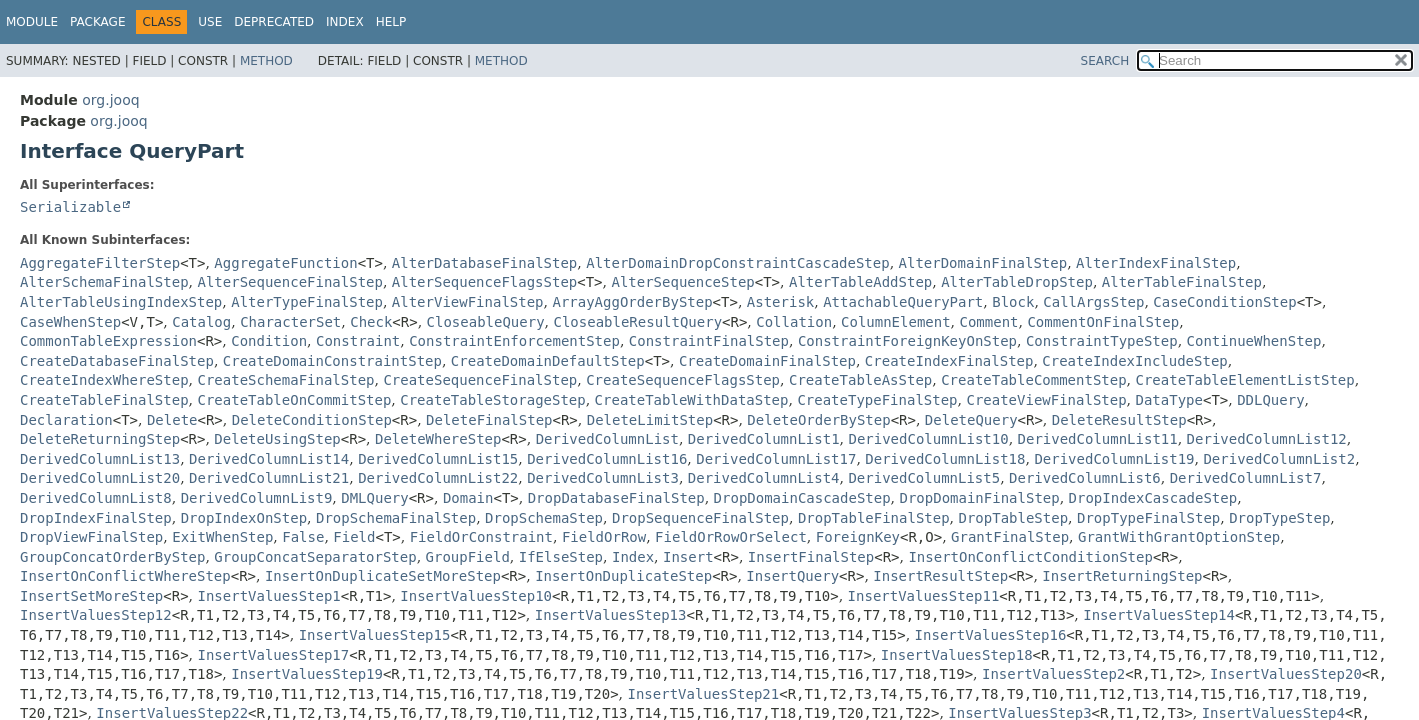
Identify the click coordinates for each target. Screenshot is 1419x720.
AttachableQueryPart (903, 302)
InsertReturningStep (1122, 576)
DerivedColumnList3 (603, 478)
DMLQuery (374, 498)
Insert (688, 557)
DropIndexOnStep (244, 518)
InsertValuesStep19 (307, 674)
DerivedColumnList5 (924, 478)
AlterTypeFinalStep (307, 302)
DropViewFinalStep (91, 537)
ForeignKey (858, 537)
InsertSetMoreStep (91, 596)
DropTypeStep (1279, 518)
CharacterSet (290, 322)
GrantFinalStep (1010, 537)
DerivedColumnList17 (776, 459)
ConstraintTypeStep (1102, 341)
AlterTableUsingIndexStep (121, 302)
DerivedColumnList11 (1098, 439)
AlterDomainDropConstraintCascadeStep (737, 263)
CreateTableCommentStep (1033, 380)
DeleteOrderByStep (818, 420)
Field (354, 537)
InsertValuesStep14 (1159, 615)
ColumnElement (896, 322)
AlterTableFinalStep (1182, 282)
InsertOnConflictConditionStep (1030, 557)
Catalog (201, 322)
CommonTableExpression (108, 341)
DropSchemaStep (544, 518)
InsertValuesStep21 (703, 694)
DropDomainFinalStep (980, 498)
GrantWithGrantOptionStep (1179, 537)
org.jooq (110, 100)
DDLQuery (1270, 400)
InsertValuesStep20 (1286, 674)
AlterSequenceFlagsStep (484, 282)
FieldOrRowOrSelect (731, 537)
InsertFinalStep (811, 557)
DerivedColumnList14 (269, 459)
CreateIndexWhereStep (104, 380)
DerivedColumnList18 (945, 459)
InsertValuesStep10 (476, 596)
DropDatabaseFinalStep (616, 498)
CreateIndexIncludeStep (1134, 361)
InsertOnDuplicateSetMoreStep (383, 576)
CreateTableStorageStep (492, 400)
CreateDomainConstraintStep (332, 361)
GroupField (468, 557)
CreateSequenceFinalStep (480, 380)
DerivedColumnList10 (928, 439)
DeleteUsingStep (277, 439)
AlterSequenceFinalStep (289, 282)
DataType (1169, 400)
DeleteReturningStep (100, 439)
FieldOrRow (604, 537)
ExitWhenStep (222, 537)
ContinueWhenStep (1254, 341)
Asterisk (780, 302)
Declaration (66, 420)
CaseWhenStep (70, 322)
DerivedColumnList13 (100, 459)
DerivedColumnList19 (1114, 459)
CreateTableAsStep (860, 380)
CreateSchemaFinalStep (285, 380)
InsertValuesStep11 (924, 596)
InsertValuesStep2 (1053, 674)
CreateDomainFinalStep (767, 361)
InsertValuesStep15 (375, 635)
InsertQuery (792, 576)
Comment (989, 322)
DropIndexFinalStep (96, 518)
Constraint (358, 341)
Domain (468, 498)
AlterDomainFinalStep (983, 263)
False (303, 537)
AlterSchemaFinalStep (104, 282)
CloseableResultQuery (637, 322)
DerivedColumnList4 (764, 478)
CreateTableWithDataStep (692, 400)
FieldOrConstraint (481, 537)
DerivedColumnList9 (257, 498)
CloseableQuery (486, 322)
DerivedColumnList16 (607, 459)
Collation (794, 322)
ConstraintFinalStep (709, 341)
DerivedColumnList (607, 439)
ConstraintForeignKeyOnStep (907, 341)
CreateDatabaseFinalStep (117, 361)
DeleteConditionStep (312, 420)
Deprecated (274, 22)
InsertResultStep (940, 576)
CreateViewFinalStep (1046, 400)
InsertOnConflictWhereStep (125, 576)
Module (32, 22)
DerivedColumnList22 (438, 478)
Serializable (70, 207)
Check (371, 322)
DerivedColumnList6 (1085, 478)
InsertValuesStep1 (269, 596)
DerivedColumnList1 (764, 439)
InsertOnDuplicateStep (623, 576)
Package (97, 22)
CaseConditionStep (1224, 302)
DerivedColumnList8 (96, 498)
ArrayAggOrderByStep (632, 302)
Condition (269, 341)
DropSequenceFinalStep (700, 518)
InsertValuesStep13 (611, 615)
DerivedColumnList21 (269, 478)
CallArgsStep (1093, 302)
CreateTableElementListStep (1245, 380)
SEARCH (1105, 61)
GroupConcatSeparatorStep (315, 557)
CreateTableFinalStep (104, 400)
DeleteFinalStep (489, 420)
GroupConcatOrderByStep (112, 557)
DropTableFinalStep (874, 518)
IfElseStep (561, 557)
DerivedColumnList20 (100, 478)
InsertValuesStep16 (991, 635)
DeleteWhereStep (438, 439)
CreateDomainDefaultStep (548, 361)
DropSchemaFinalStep (396, 518)
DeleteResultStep (1119, 420)
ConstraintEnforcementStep (514, 341)
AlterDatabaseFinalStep (484, 263)
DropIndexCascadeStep (1153, 498)
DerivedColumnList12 (1267, 439)
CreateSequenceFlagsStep (683, 380)
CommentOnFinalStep (1103, 322)
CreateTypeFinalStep (877, 400)
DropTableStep (1014, 518)
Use (210, 22)
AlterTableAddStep (860, 282)
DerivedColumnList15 (438, 459)
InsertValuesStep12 (96, 615)
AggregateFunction (285, 263)
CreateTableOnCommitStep (294, 400)
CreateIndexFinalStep (949, 361)
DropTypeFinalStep (1148, 518)
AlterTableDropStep (1017, 282)
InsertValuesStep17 (274, 655)
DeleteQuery (971, 420)
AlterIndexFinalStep (1156, 263)
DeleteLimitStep (650, 420)
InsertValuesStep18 (957, 655)
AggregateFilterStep (100, 263)
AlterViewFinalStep (468, 302)
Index (345, 22)
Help (391, 22)
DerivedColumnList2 (1279, 459)
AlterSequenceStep (682, 282)
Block (1013, 302)
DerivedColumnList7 (1246, 478)
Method (266, 61)
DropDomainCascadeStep (802, 498)
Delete (172, 420)
